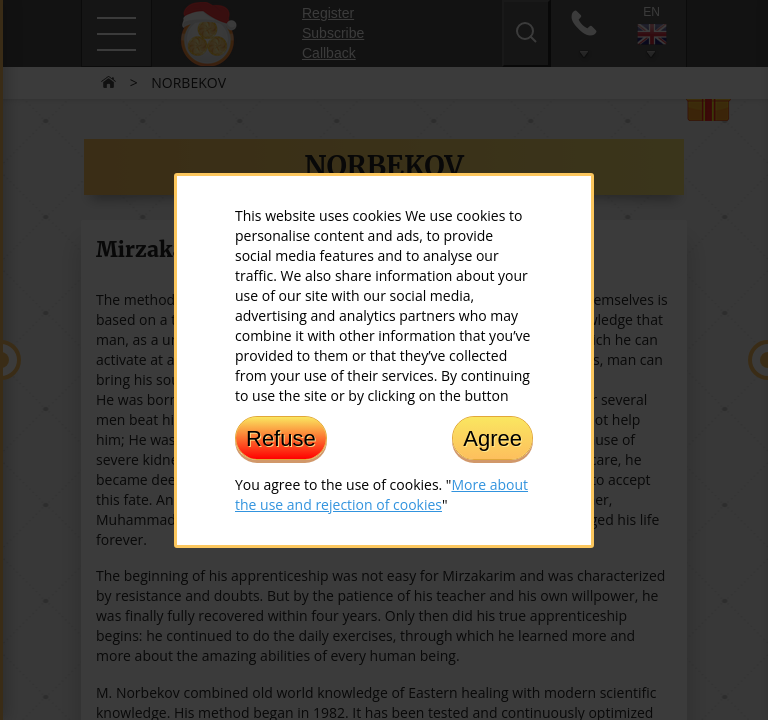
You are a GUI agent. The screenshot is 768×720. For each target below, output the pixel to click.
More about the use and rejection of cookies (381, 493)
